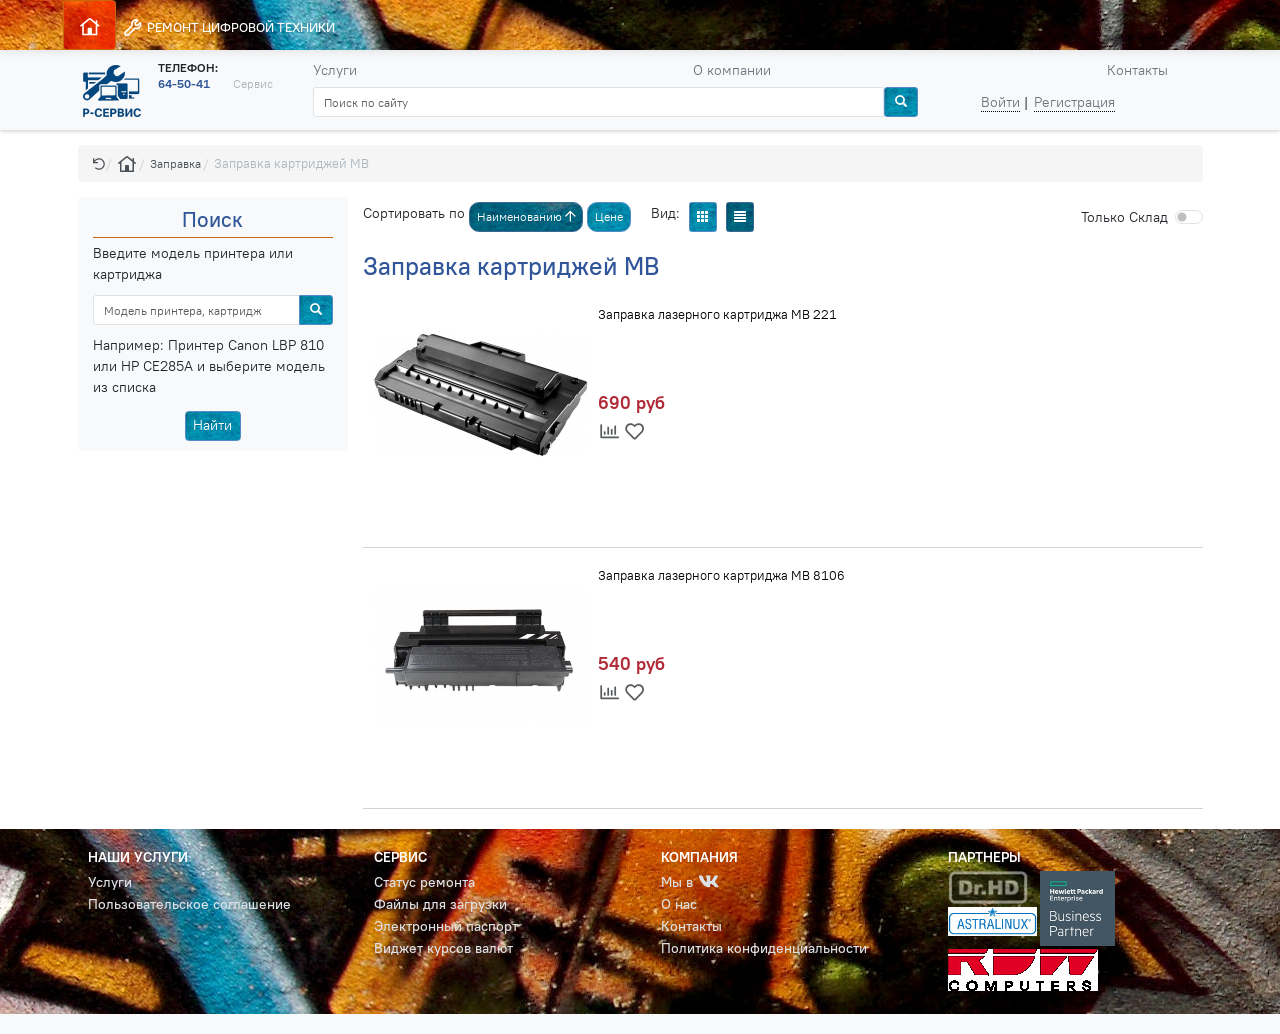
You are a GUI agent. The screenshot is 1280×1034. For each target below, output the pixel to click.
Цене (609, 216)
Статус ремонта (424, 882)
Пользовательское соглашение (189, 904)
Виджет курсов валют (443, 948)
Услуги (335, 70)
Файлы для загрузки (440, 904)
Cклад (1124, 217)
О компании (732, 70)
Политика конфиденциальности (764, 948)
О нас (679, 904)
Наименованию (526, 216)
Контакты (1137, 70)
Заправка (175, 163)
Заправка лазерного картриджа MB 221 (717, 314)
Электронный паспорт (446, 926)
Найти (212, 425)
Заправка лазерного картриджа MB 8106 (721, 575)
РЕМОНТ (228, 27)
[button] (99, 163)
